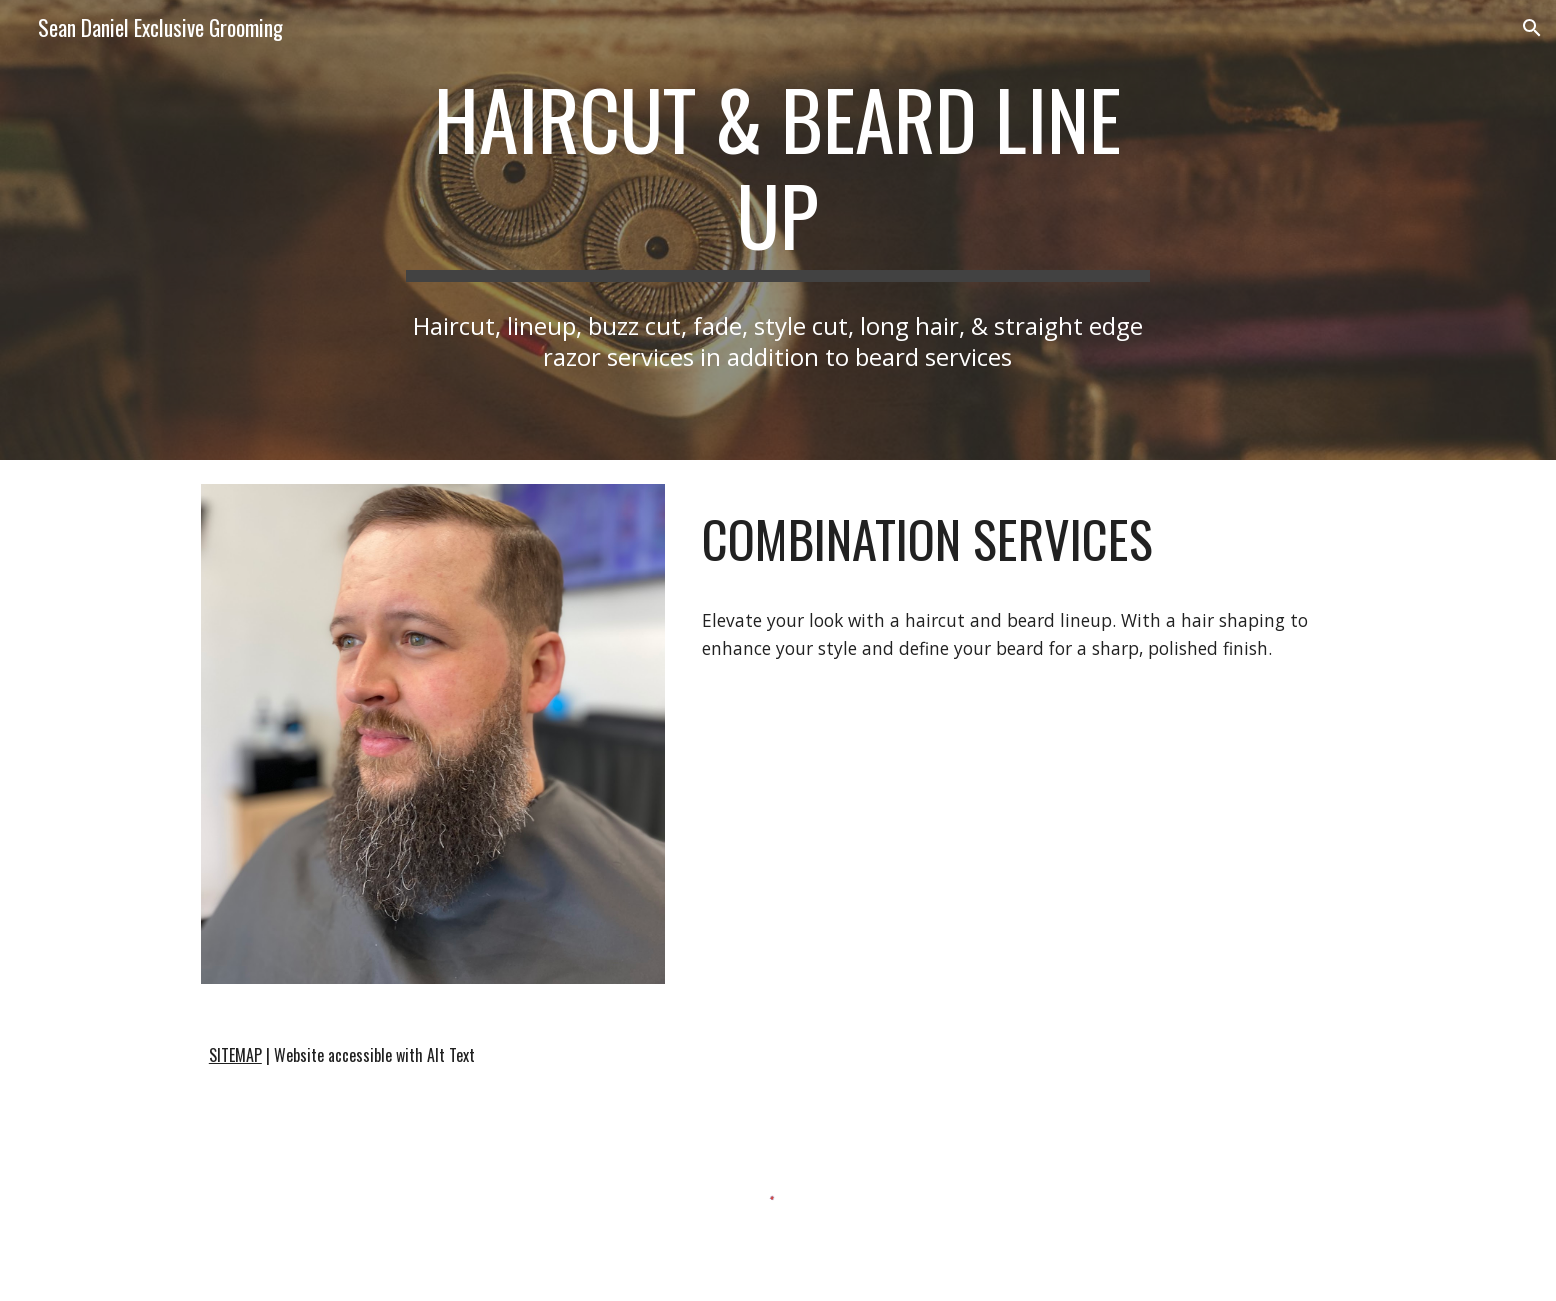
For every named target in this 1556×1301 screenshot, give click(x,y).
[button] (1532, 28)
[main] (778, 176)
